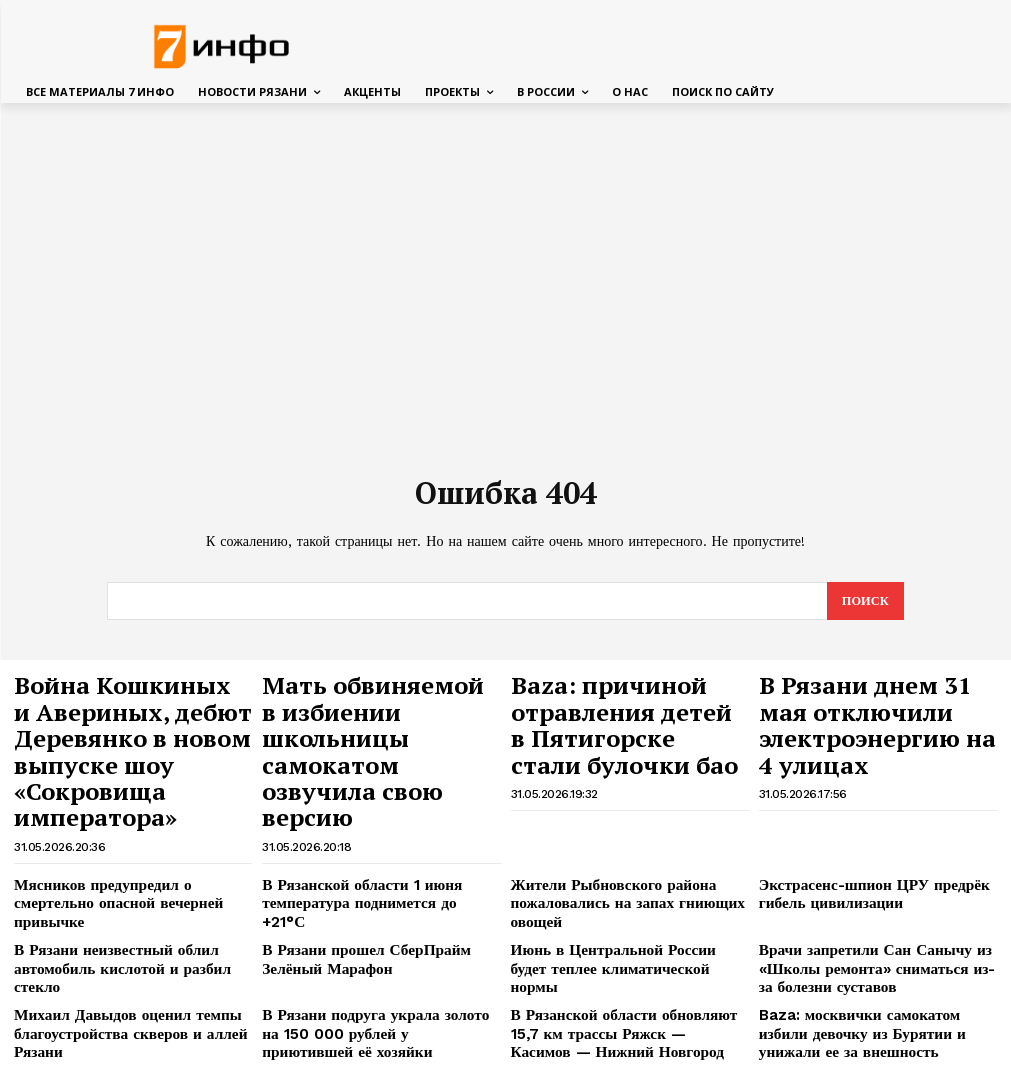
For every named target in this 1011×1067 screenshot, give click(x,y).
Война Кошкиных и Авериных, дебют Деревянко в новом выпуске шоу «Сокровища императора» (131, 718)
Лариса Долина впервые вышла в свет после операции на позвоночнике (627, 996)
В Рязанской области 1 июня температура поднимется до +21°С (365, 825)
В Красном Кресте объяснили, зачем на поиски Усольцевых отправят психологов (131, 1004)
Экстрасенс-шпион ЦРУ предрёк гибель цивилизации (857, 825)
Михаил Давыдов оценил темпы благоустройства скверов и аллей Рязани (112, 947)
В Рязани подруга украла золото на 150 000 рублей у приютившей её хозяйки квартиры (379, 947)
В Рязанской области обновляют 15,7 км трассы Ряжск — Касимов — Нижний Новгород (621, 947)
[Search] (863, 602)
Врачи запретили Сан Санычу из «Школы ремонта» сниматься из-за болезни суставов (865, 890)
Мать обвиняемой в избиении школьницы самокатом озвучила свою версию (379, 708)
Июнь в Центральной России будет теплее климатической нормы (615, 882)
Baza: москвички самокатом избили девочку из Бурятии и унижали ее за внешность (868, 947)
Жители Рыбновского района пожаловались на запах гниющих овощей (610, 833)
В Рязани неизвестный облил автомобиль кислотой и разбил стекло (127, 882)
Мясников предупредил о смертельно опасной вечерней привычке (125, 825)
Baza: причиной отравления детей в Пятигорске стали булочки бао (630, 708)
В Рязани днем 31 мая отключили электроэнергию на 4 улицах (856, 708)
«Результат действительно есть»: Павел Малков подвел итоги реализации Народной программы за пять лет (877, 1004)
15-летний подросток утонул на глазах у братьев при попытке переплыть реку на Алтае (380, 1004)
